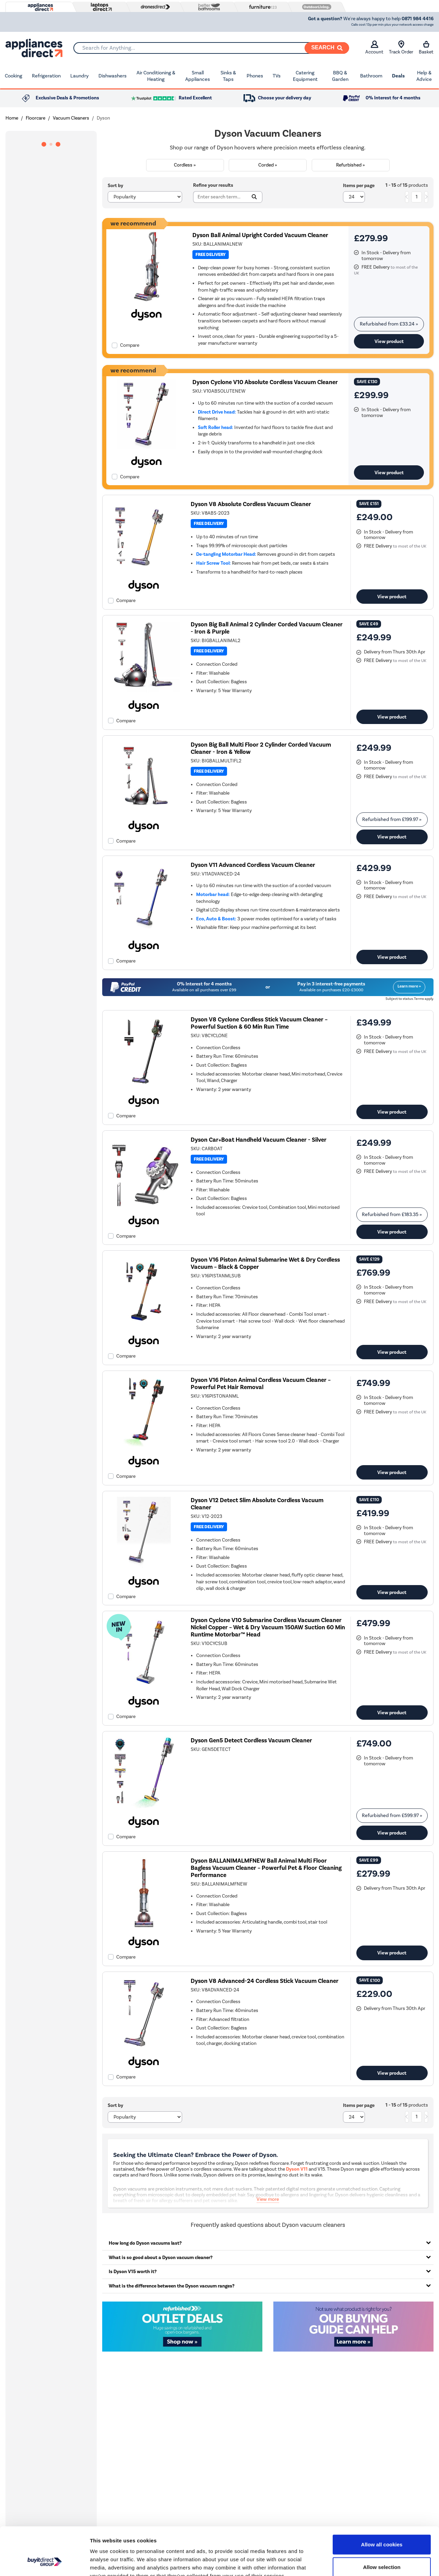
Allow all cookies (382, 2503)
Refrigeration (46, 76)
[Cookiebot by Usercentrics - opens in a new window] (44, 2562)
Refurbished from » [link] (389, 324)
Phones (255, 76)
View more (268, 2199)
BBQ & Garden (340, 76)
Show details (360, 2562)
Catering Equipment (305, 76)
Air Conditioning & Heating (156, 76)
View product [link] (389, 341)
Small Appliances (197, 76)
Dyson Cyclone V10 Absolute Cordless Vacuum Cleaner (265, 382)
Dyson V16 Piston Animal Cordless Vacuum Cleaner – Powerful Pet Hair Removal (261, 1383)
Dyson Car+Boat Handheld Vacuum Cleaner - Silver (259, 1139)
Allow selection (381, 2526)
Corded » (267, 165)
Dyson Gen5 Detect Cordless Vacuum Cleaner (251, 1740)
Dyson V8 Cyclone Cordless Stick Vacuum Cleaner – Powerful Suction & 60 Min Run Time (259, 1023)
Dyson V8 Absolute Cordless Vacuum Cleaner (251, 504)
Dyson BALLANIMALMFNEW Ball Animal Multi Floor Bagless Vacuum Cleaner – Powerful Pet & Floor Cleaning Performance (266, 1868)
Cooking (13, 76)
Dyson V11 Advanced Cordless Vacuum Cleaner (253, 865)
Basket (426, 47)
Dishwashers (112, 76)
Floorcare (35, 118)
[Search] (327, 48)
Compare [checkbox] (129, 345)
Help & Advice (424, 76)
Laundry (79, 76)
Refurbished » (350, 165)
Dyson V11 (297, 2169)
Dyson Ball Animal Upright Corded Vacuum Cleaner (260, 235)
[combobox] (211, 48)
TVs (277, 76)
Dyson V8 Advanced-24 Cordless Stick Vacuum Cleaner (265, 1981)
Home (11, 118)
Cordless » (185, 165)
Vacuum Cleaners (71, 118)
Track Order (401, 47)
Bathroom (371, 76)
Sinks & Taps (228, 76)
